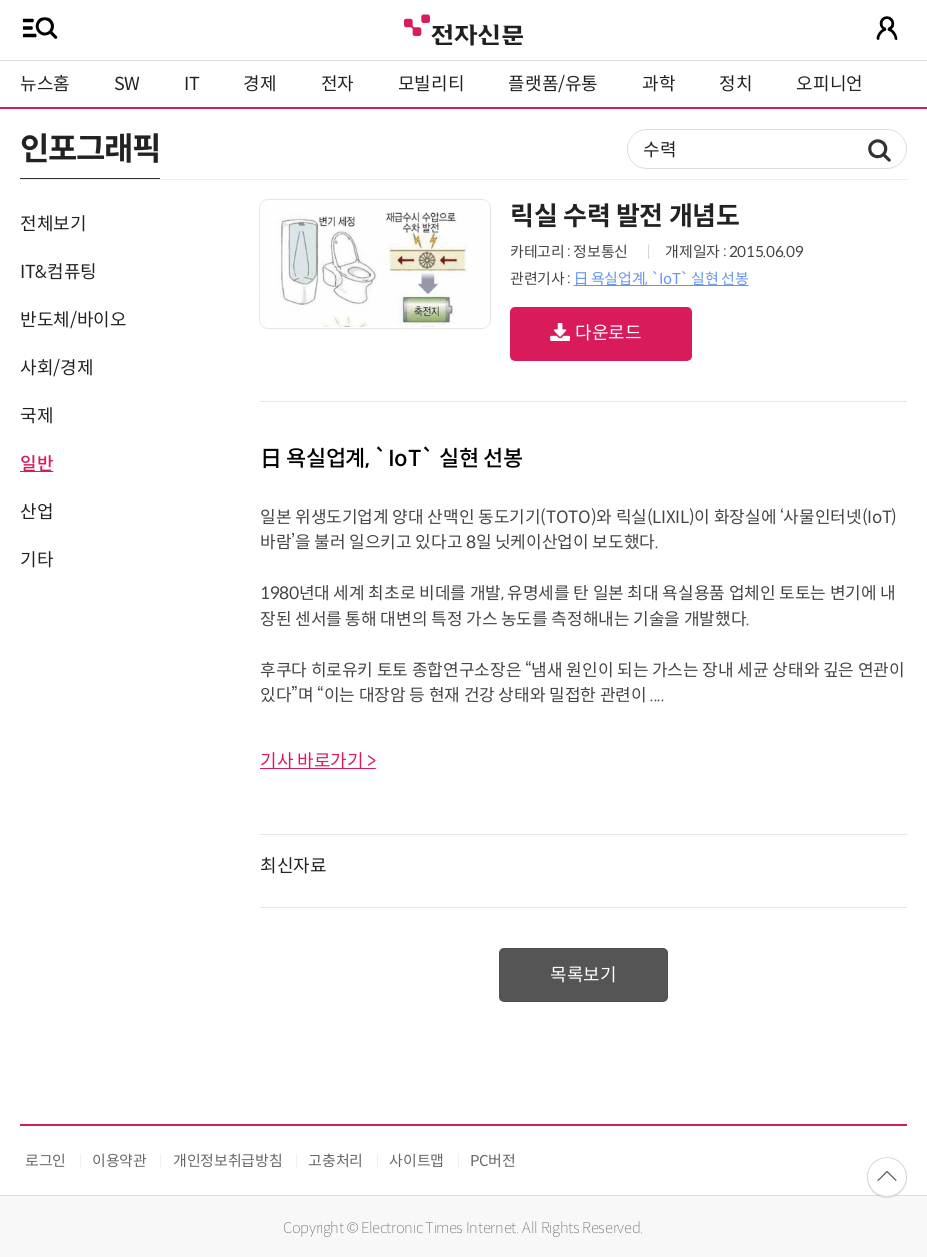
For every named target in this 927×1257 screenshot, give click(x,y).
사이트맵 (416, 1160)
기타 (36, 560)
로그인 (45, 1160)
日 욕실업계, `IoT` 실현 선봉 (660, 278)
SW (127, 84)
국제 (36, 416)
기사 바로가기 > (318, 761)
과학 (658, 84)
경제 (259, 84)
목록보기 (583, 975)
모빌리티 (431, 84)
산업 (36, 512)
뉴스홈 (45, 84)
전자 (337, 84)
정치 (735, 84)
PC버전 (493, 1160)
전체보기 (53, 224)
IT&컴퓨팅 (58, 272)
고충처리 (335, 1160)
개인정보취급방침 (227, 1160)
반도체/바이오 (73, 320)
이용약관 (119, 1160)
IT (191, 84)
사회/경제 (56, 368)
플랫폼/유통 (553, 84)
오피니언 (829, 84)
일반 (36, 464)
